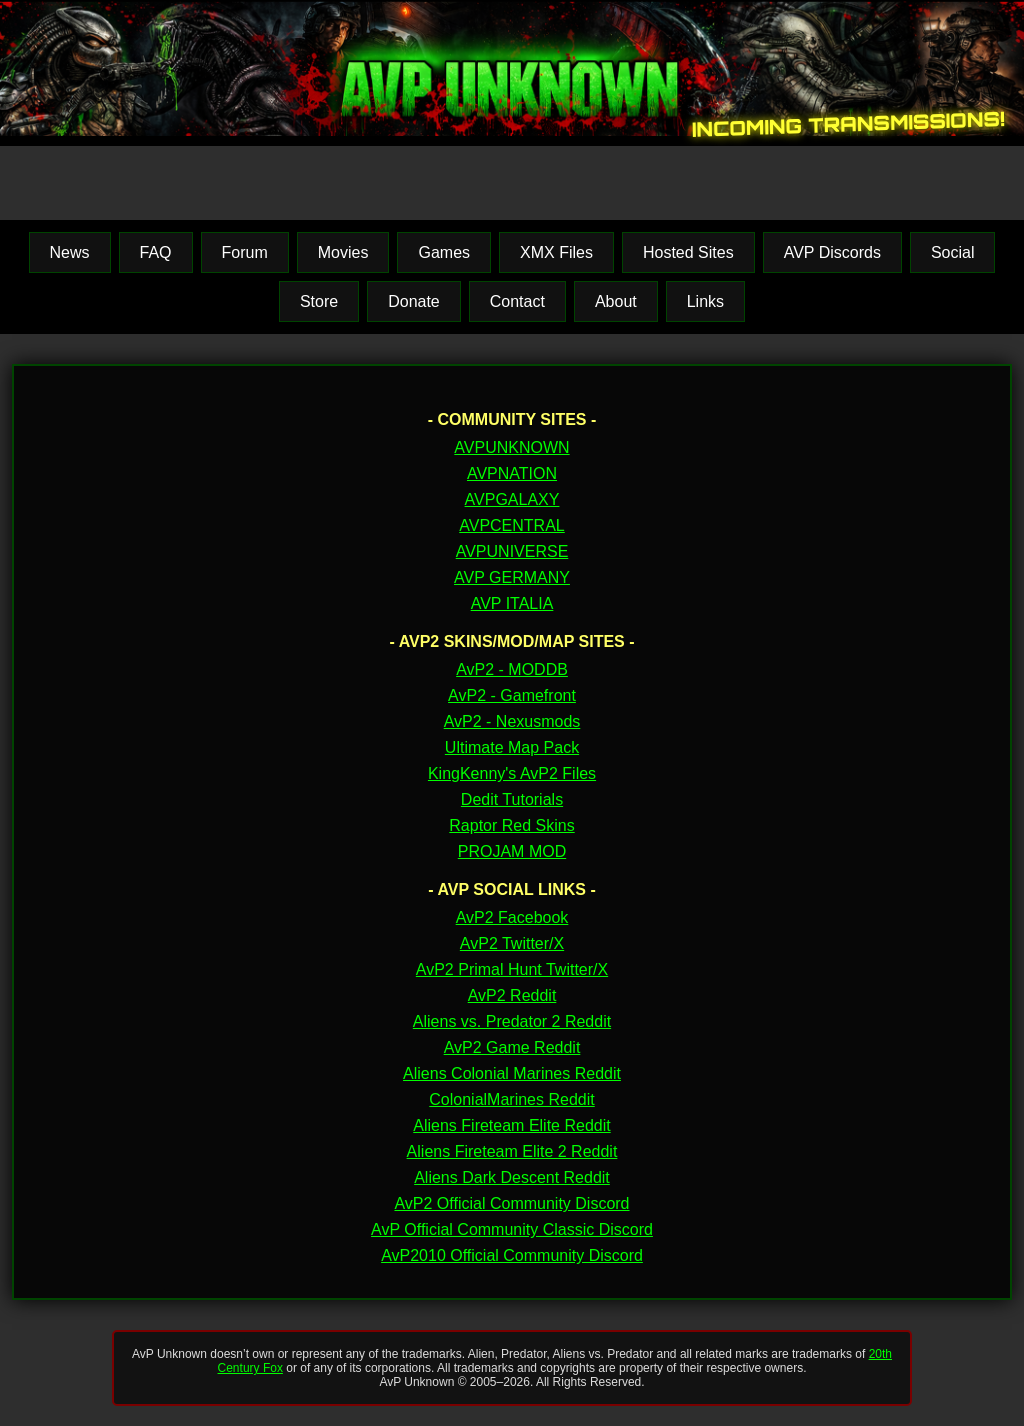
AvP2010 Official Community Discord (512, 1255)
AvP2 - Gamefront (512, 695)
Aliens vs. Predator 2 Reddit (512, 1021)
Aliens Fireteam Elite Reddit (511, 1125)
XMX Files (556, 252)
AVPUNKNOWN (511, 447)
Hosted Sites (688, 252)
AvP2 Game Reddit (512, 1047)
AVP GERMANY (512, 577)
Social (953, 252)
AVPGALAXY (512, 499)
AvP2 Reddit (512, 995)
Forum (245, 252)
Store (319, 301)
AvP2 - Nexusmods (512, 721)
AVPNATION (512, 473)
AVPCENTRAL (512, 525)
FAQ (156, 252)
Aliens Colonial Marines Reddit (512, 1073)
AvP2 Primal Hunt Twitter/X (512, 969)
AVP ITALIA (512, 603)
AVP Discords (832, 252)
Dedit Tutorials (512, 799)
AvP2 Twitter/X (512, 943)
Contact (517, 301)
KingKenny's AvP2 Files (512, 773)
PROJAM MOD (512, 851)
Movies (343, 252)
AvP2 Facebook (512, 917)
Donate (414, 301)
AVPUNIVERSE (512, 551)
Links (705, 301)
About (616, 301)
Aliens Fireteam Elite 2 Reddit (512, 1151)
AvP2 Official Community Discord (511, 1203)
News (70, 252)
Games (444, 252)
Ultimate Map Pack (512, 747)
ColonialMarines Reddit (511, 1099)
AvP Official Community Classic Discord (512, 1229)
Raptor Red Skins (511, 825)
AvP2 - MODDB (512, 669)
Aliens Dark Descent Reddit (512, 1177)
